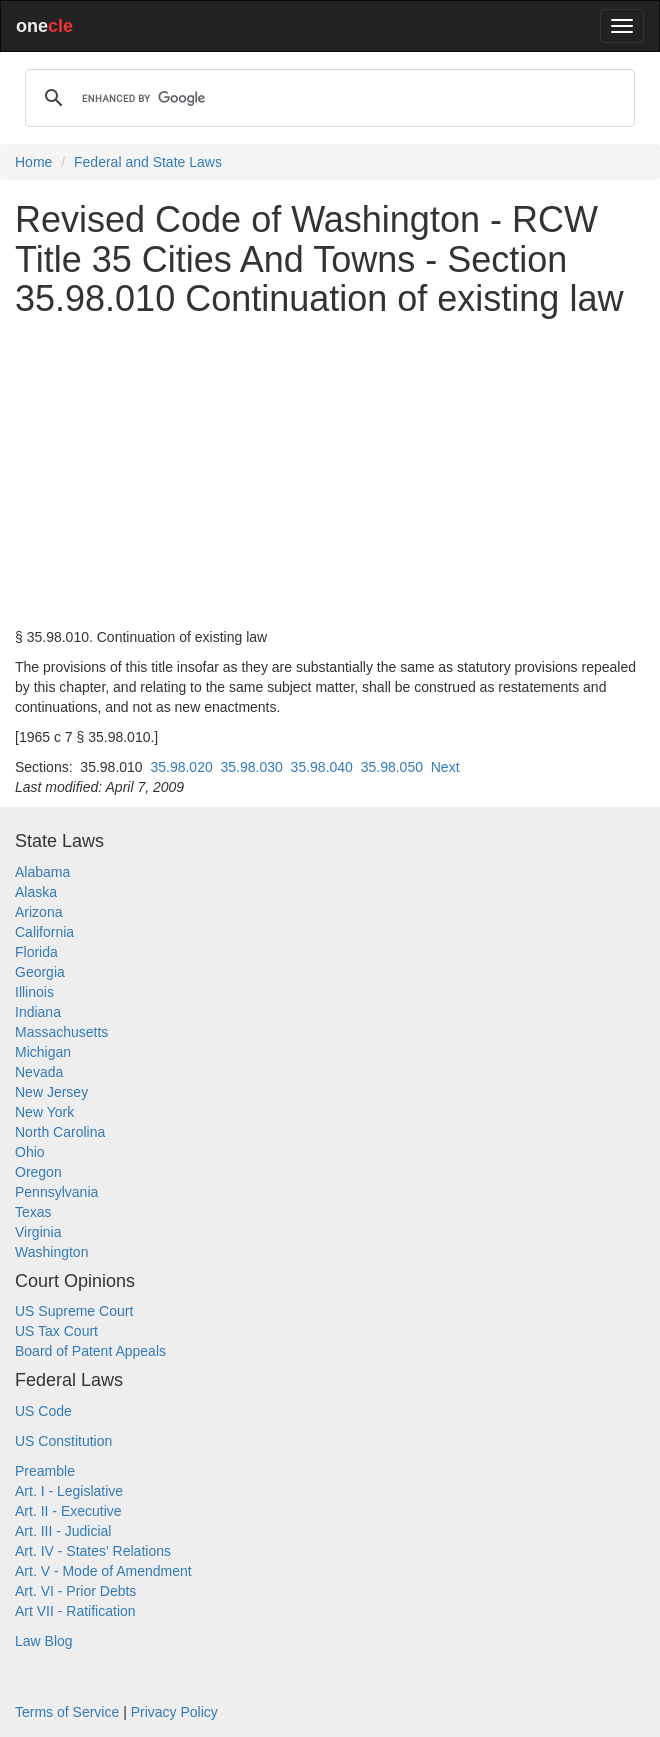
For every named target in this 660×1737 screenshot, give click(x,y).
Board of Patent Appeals (90, 1351)
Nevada (39, 1072)
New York (44, 1112)
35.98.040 (322, 767)
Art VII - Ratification (75, 1611)
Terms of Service (67, 1712)
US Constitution (63, 1441)
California (44, 932)
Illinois (34, 992)
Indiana (38, 1012)
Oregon (38, 1172)
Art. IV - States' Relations (93, 1551)
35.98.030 (252, 767)
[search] (327, 98)
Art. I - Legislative (69, 1491)
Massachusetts (61, 1032)
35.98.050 (392, 767)
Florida (36, 952)
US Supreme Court (74, 1311)
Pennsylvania (56, 1192)
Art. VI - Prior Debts (75, 1591)
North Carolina (60, 1132)
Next (445, 767)
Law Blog (44, 1641)
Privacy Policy (174, 1712)
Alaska (36, 892)
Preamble (45, 1471)
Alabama (42, 872)
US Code (43, 1411)
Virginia (38, 1232)
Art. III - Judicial (63, 1531)
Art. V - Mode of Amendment (103, 1571)
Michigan (43, 1052)
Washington (51, 1252)
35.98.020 (181, 767)
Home (33, 162)
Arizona (38, 912)
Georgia (40, 972)
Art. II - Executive (68, 1511)
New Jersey (51, 1092)
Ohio (30, 1152)
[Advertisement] (330, 473)
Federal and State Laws (148, 162)
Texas (33, 1212)
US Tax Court (56, 1331)
